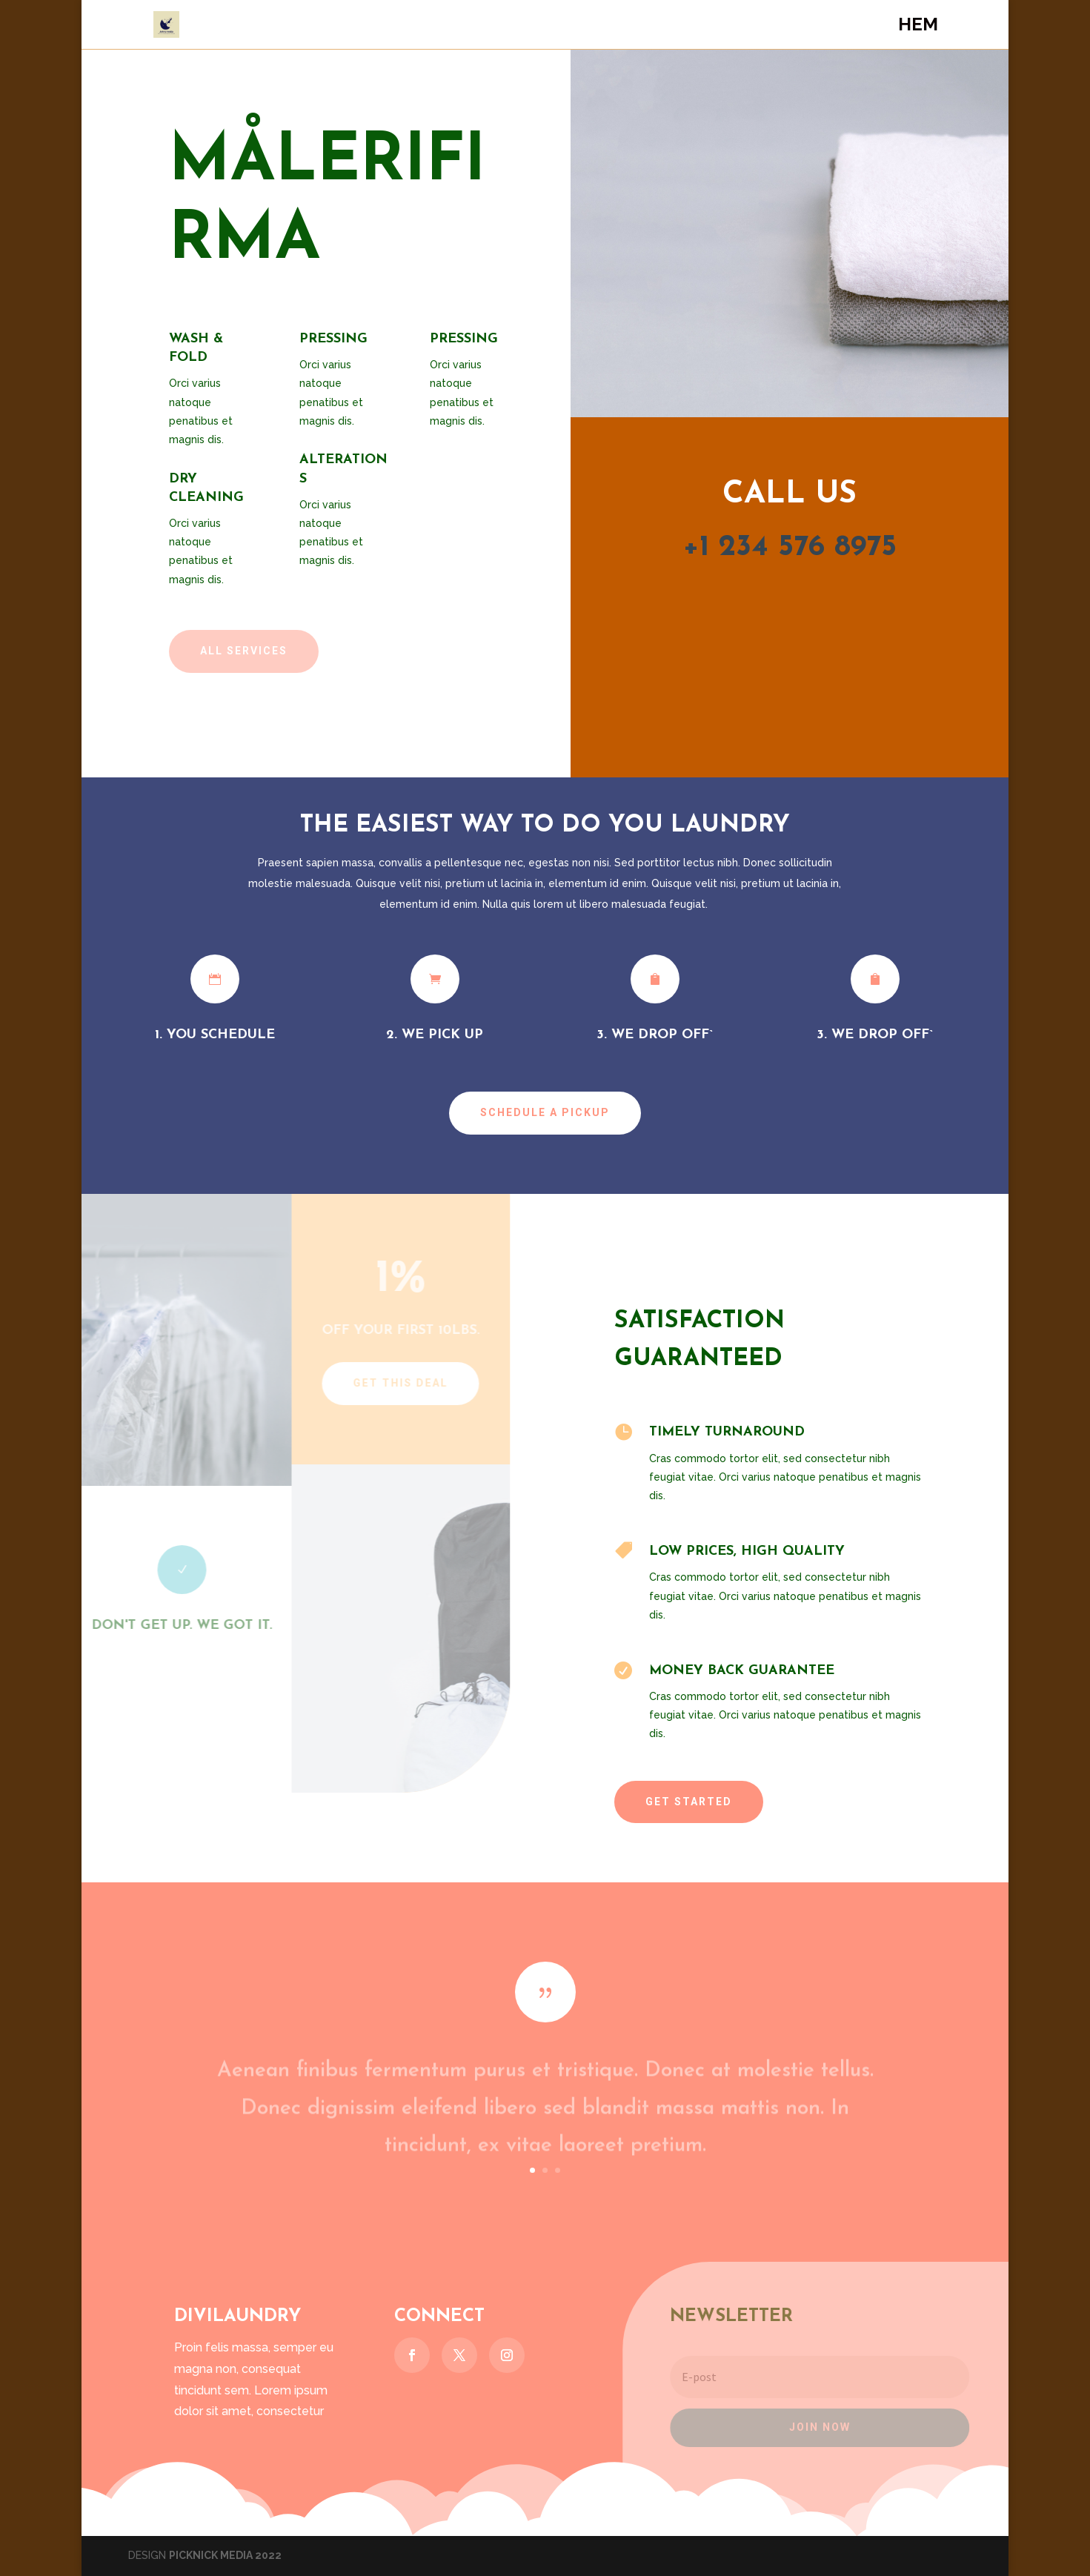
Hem (918, 27)
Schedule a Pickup (545, 1112)
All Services (244, 651)
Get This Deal (394, 1383)
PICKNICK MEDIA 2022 (225, 2555)
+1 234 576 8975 (789, 547)
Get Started (688, 1801)
